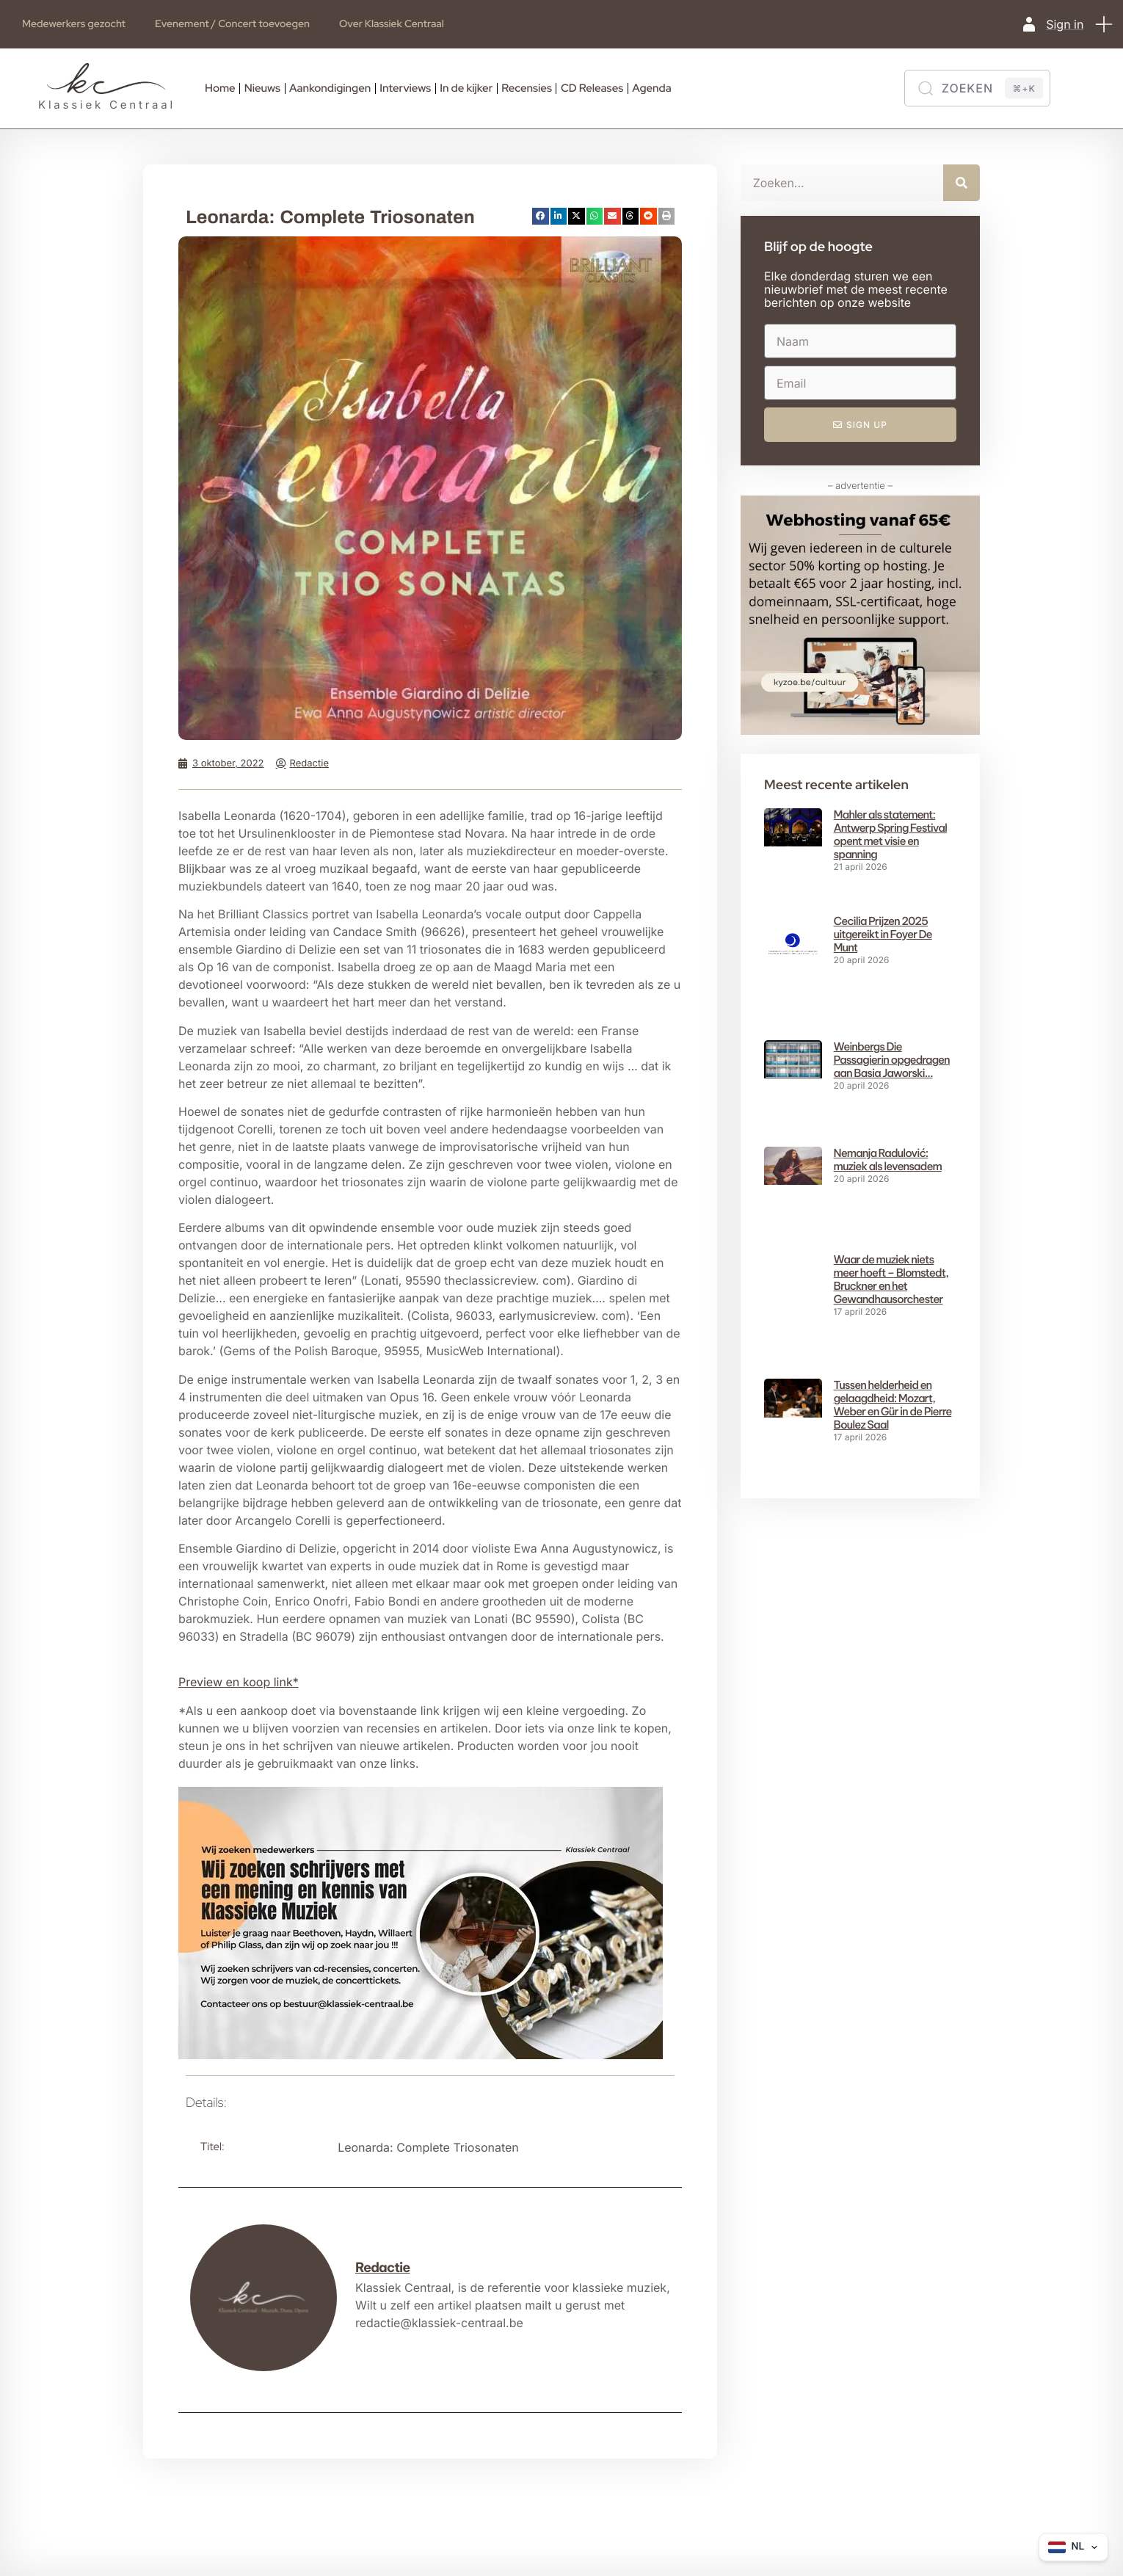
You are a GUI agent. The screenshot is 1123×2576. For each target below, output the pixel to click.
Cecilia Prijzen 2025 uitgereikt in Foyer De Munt (883, 934)
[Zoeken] (977, 88)
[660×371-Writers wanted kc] (420, 2054)
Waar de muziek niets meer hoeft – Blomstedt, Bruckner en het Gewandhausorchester (891, 1279)
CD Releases (592, 88)
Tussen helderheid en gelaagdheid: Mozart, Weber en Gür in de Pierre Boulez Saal (893, 1363)
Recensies (526, 88)
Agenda (651, 88)
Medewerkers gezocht (74, 24)
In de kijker (466, 88)
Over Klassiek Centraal (391, 24)
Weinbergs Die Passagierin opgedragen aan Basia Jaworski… (892, 1060)
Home (220, 88)
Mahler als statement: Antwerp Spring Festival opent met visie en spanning (890, 834)
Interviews (405, 88)
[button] (1105, 24)
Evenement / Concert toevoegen (232, 24)
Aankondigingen (330, 88)
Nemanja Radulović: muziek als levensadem (888, 1159)
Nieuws (262, 88)
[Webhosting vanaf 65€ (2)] (860, 730)
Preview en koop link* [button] (238, 1682)
